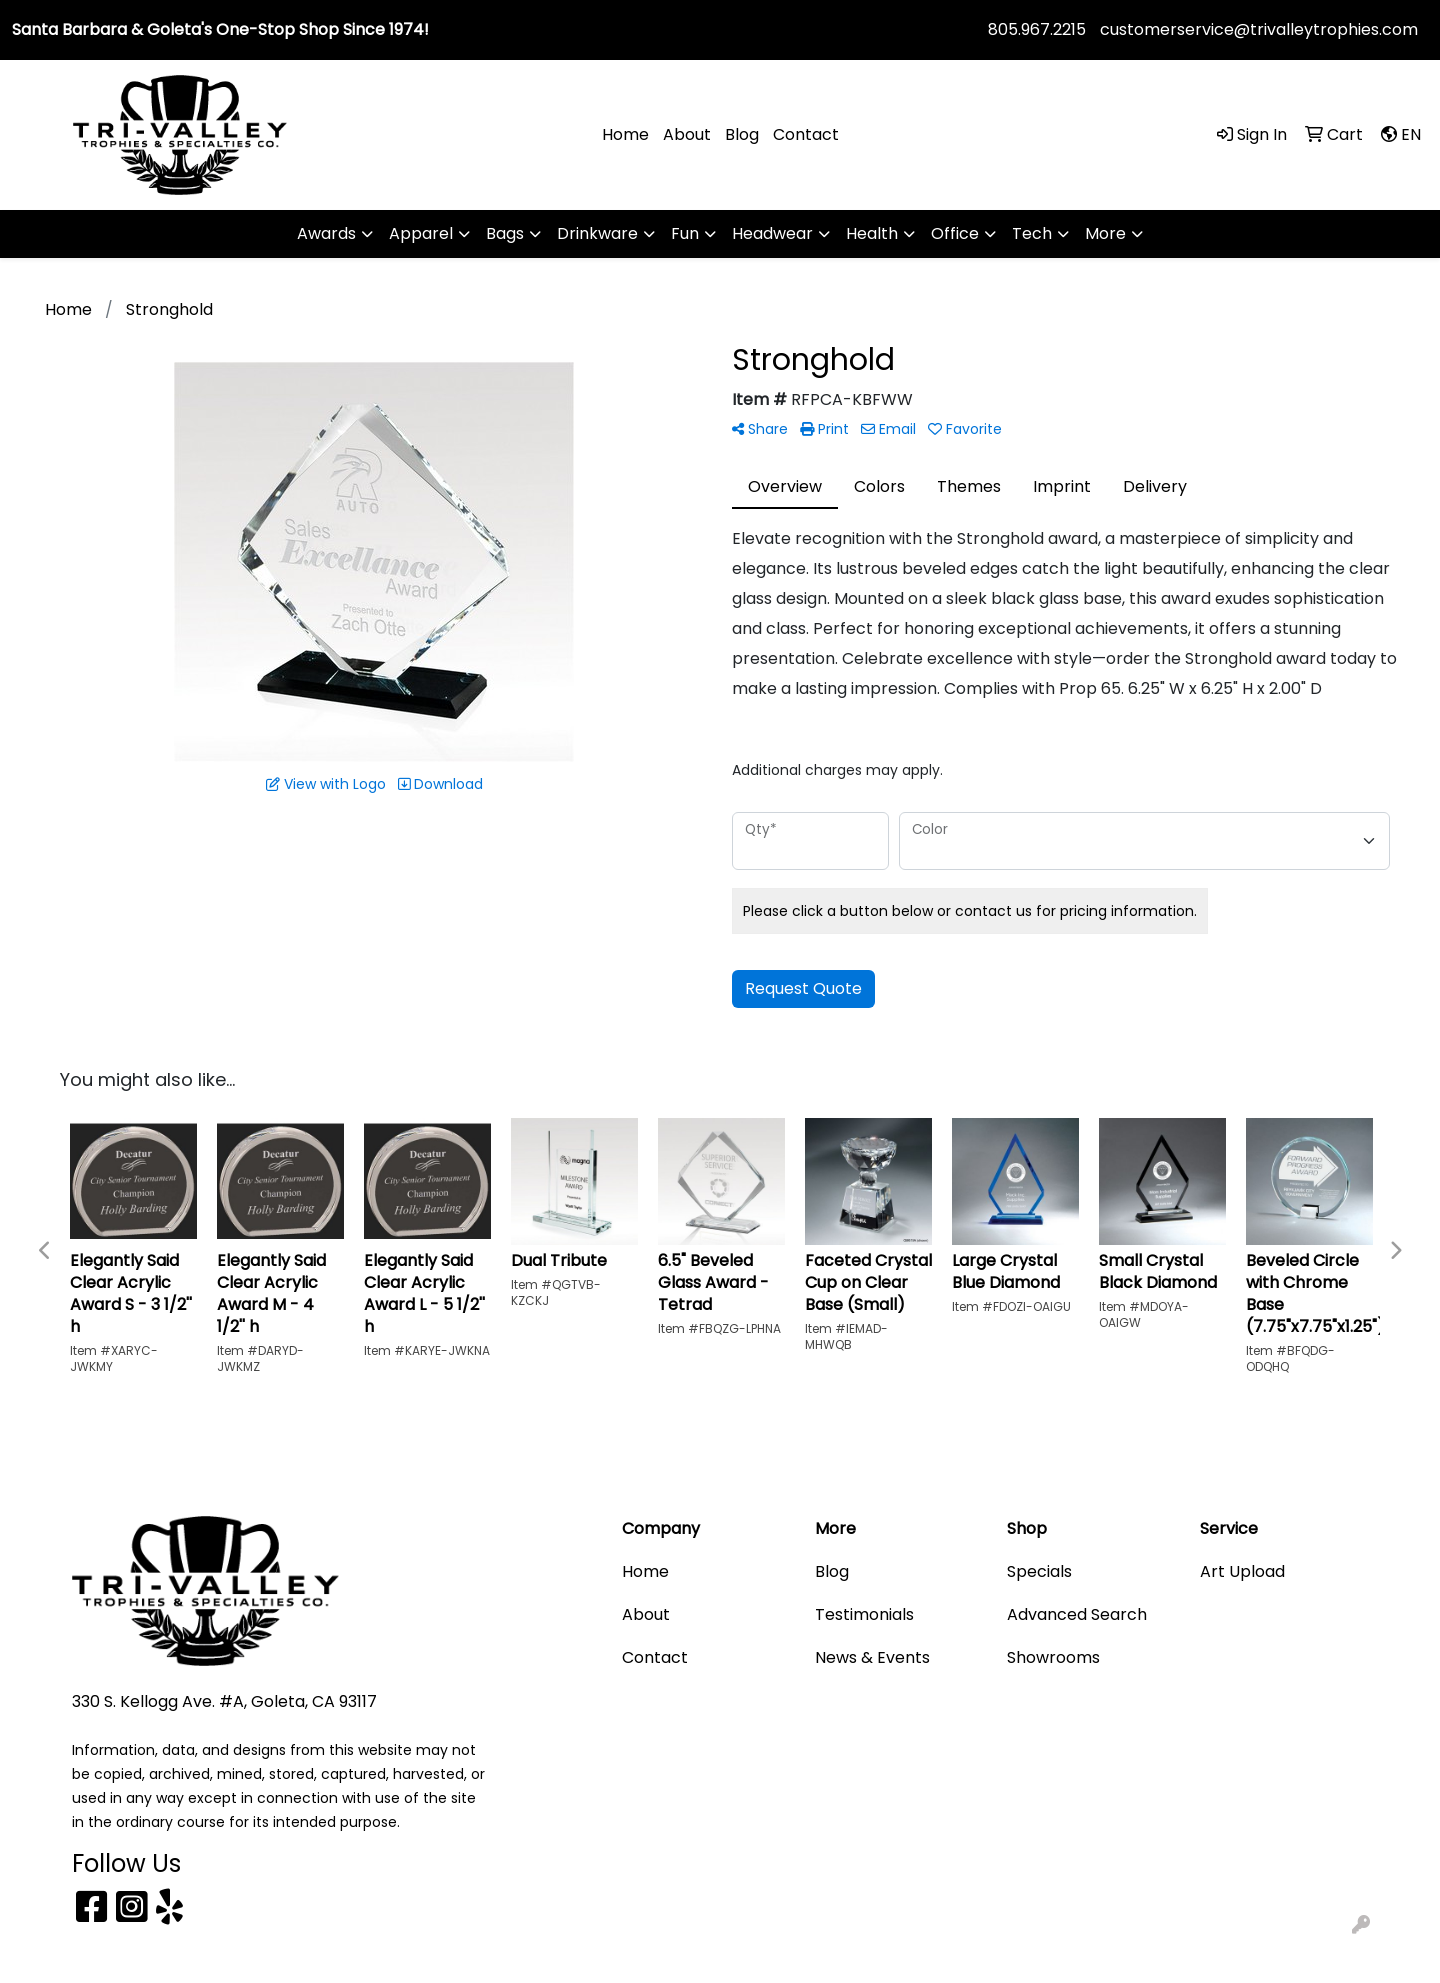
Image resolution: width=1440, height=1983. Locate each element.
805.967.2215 (1037, 29)
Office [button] (955, 233)
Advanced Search (1077, 1614)
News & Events (872, 1657)
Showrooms (1053, 1657)
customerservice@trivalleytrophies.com (1259, 29)
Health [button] (872, 233)
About (687, 134)
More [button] (1105, 233)
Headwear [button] (772, 233)
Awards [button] (326, 233)
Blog (742, 134)
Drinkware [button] (597, 233)
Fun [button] (685, 233)
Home (625, 134)
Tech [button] (1032, 233)
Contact (806, 134)
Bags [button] (505, 233)
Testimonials (864, 1614)
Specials (1039, 1571)
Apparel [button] (421, 233)
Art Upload (1242, 1571)
